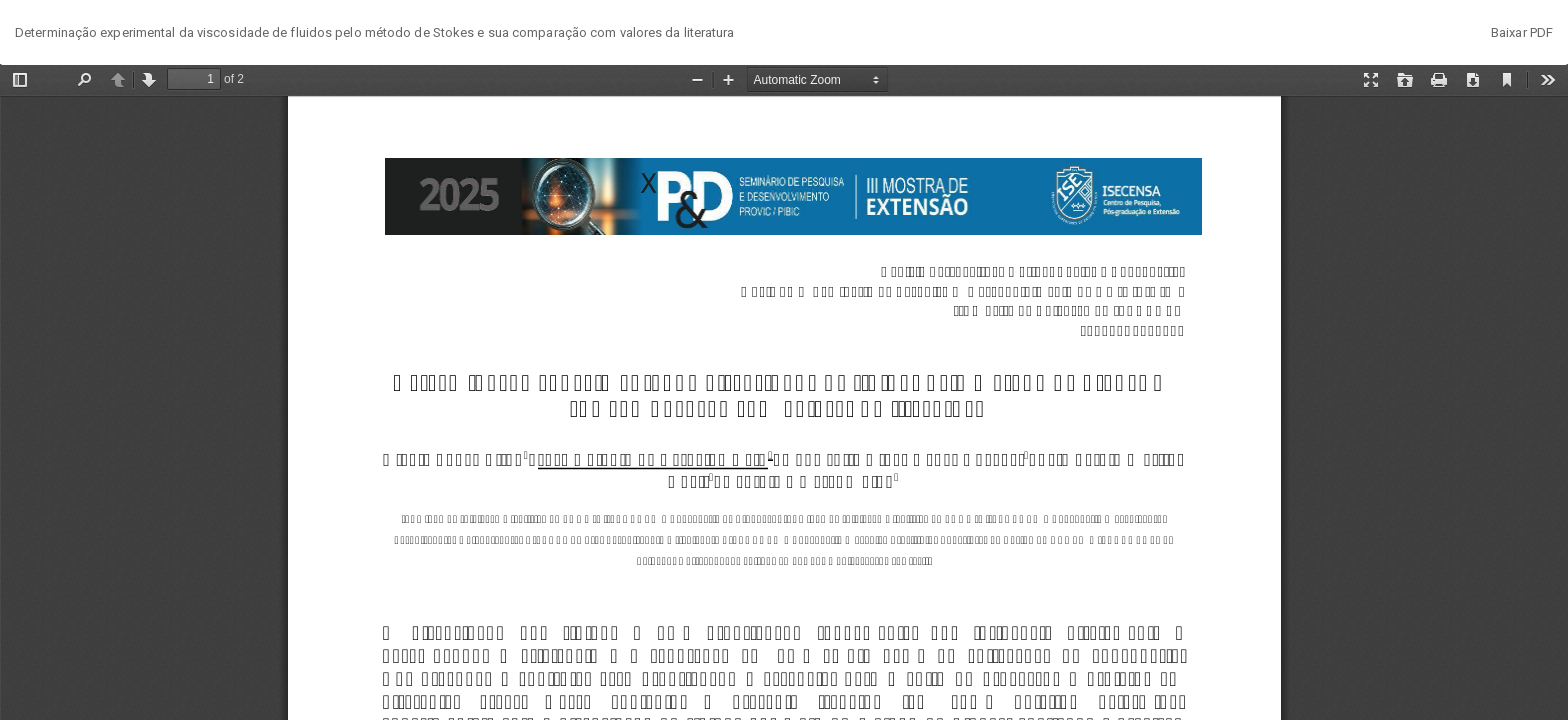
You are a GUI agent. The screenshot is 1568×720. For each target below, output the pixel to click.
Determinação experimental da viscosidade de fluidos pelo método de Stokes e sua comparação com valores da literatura (375, 32)
